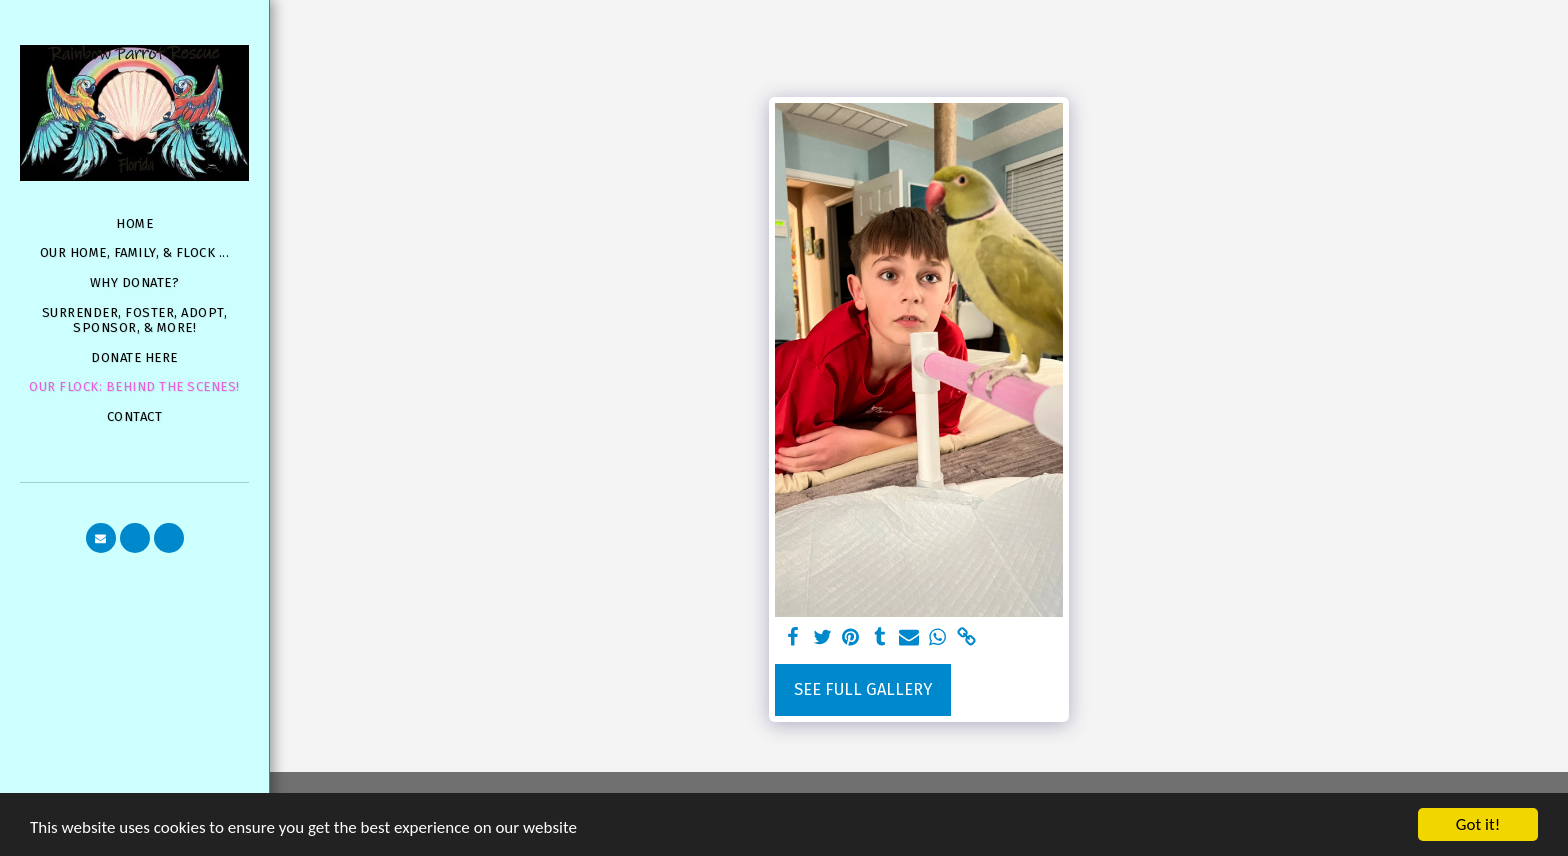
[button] (101, 538)
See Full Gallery (863, 689)
